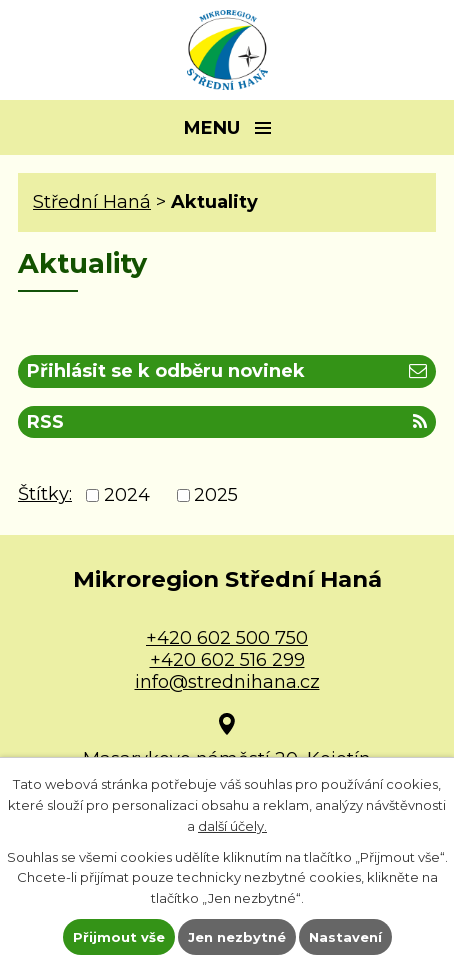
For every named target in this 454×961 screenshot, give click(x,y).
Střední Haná (92, 202)
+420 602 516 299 (227, 660)
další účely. (232, 826)
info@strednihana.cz (227, 682)
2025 (216, 496)
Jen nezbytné (237, 937)
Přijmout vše (119, 937)
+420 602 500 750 (227, 638)
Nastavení (345, 937)
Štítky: (45, 494)
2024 (127, 496)
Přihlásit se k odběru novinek (227, 371)
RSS (227, 422)
